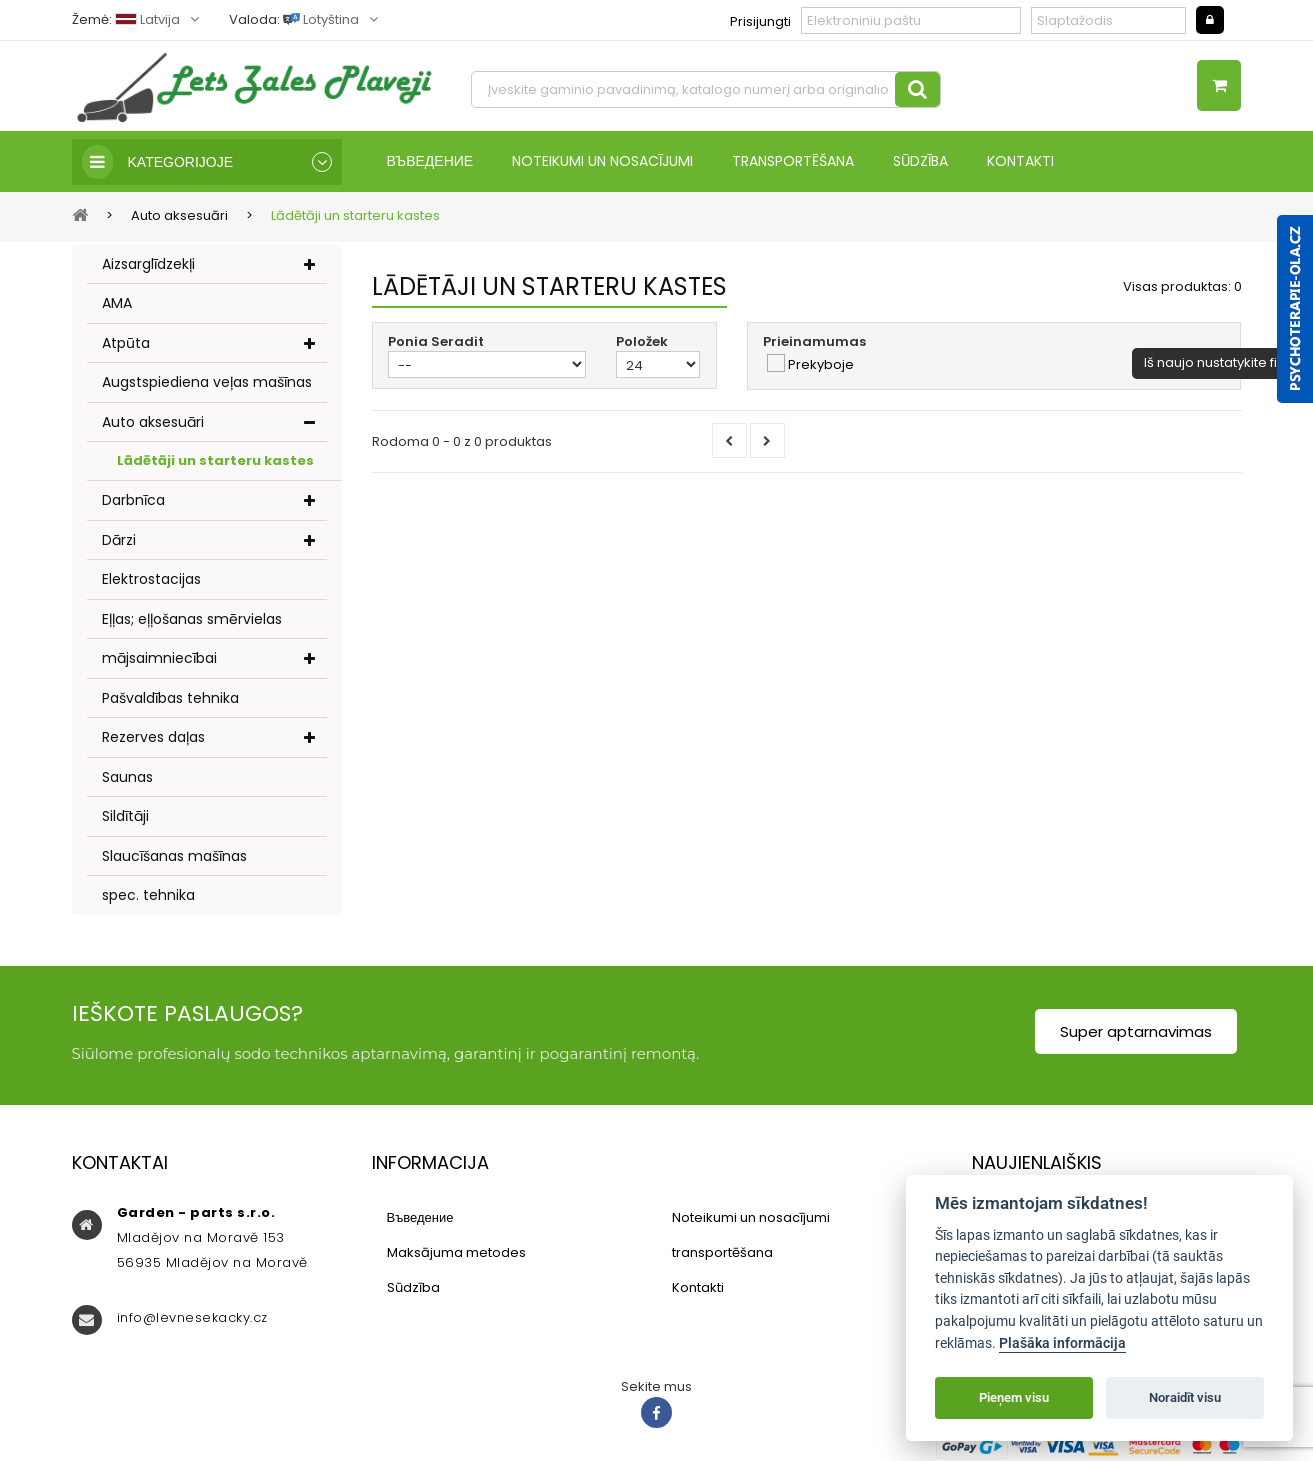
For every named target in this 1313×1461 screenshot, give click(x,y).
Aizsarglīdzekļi (148, 264)
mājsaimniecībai (159, 658)
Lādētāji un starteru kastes (215, 460)
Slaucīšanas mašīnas (174, 856)
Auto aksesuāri (153, 422)
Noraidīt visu (1185, 1397)
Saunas (127, 777)
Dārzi (119, 540)
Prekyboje (821, 365)
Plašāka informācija (1062, 1343)
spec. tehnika (148, 895)
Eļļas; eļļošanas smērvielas (192, 619)
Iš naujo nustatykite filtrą (1221, 362)
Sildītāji (125, 816)
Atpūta (126, 343)
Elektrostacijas (151, 579)
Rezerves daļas (153, 737)
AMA (117, 303)
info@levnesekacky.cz (192, 1317)
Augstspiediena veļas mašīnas (207, 382)
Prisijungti (760, 21)
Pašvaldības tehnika (170, 698)
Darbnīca (133, 500)
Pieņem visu (1014, 1397)
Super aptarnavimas (1136, 1031)
